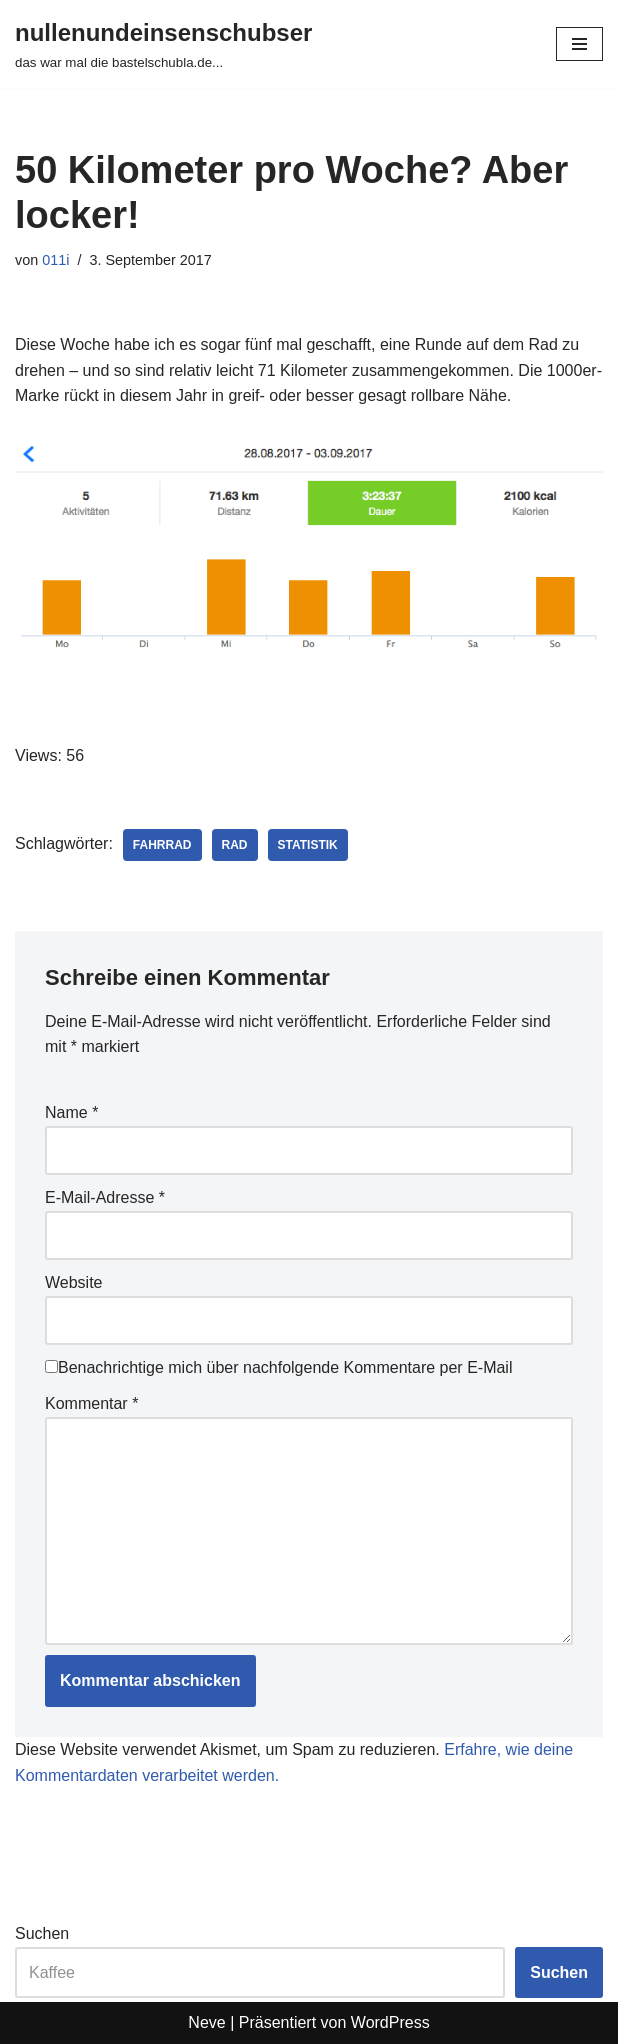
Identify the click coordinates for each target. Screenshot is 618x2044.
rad (235, 845)
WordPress (390, 2022)
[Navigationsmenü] (579, 44)
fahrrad (162, 845)
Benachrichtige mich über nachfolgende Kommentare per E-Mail (278, 1367)
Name (71, 1112)
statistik (308, 845)
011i (55, 260)
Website (74, 1282)
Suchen (42, 1933)
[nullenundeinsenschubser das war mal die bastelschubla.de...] (163, 44)
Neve (206, 2022)
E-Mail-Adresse (105, 1197)
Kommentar (91, 1403)
